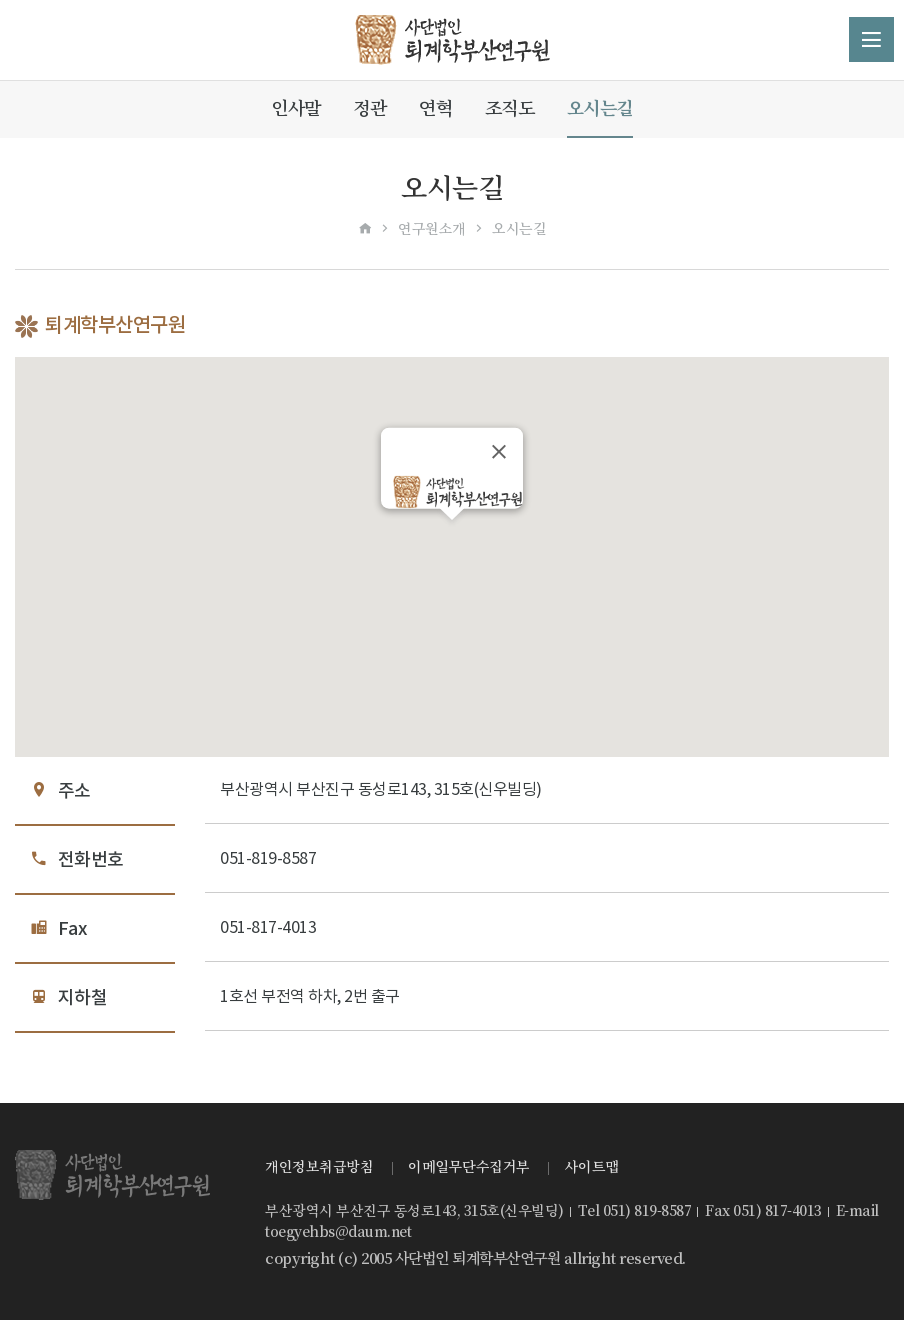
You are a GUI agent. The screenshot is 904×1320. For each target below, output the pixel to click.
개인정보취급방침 (319, 1167)
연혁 (435, 108)
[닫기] (499, 451)
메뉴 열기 (871, 39)
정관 (369, 108)
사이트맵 (592, 1167)
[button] (452, 538)
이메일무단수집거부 (469, 1167)
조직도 (510, 108)
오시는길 (600, 108)
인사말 (296, 108)
